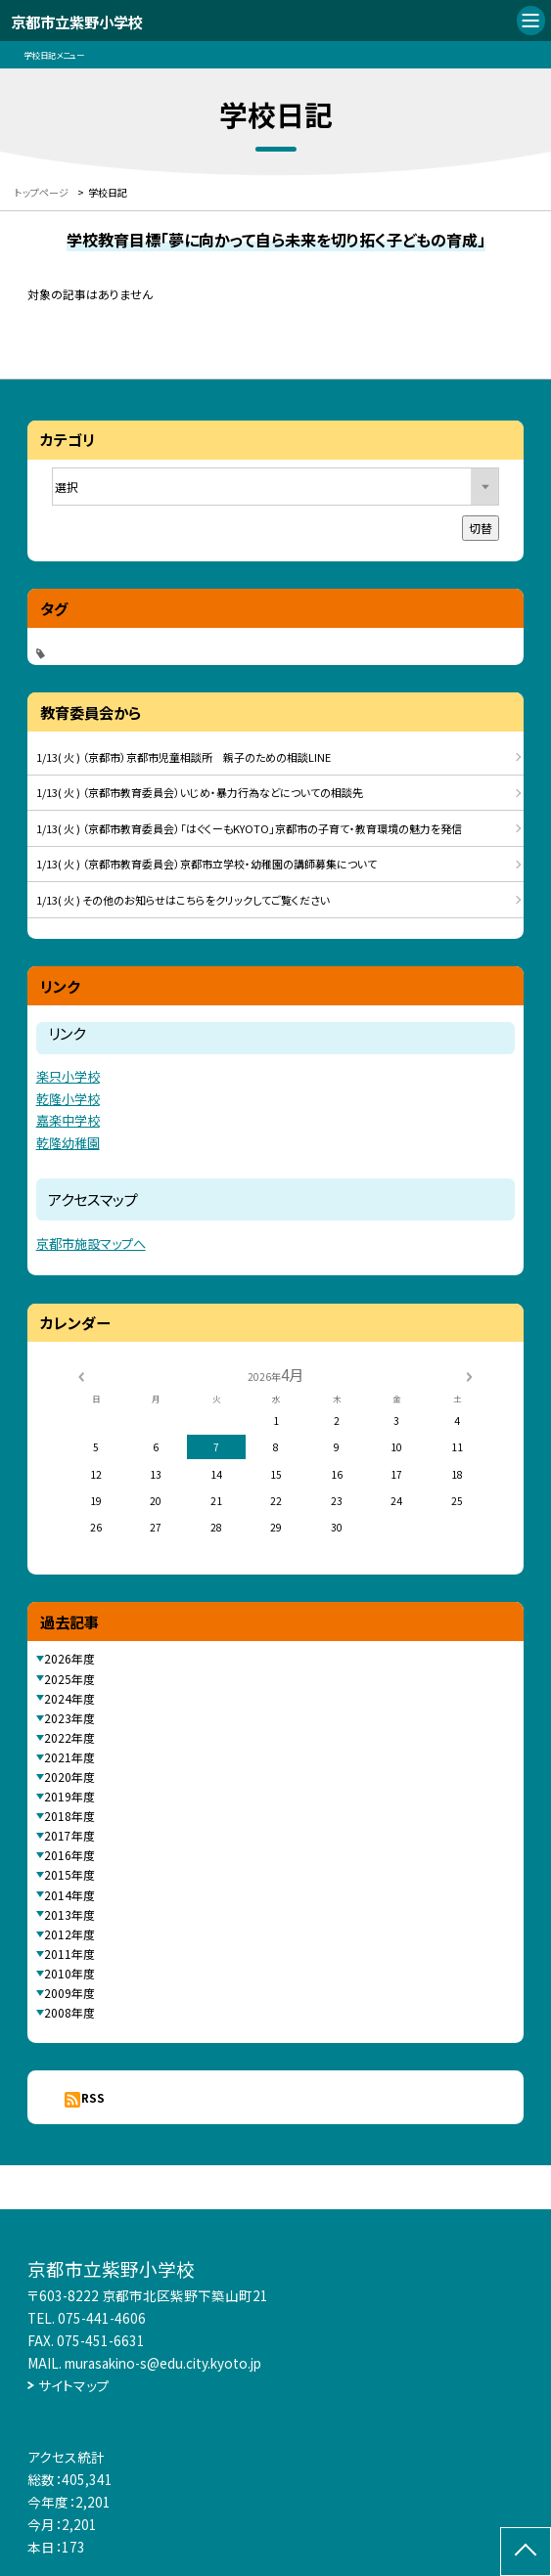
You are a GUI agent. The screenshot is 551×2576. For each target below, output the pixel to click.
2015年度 (69, 1874)
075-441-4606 (102, 2318)
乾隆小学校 (68, 1098)
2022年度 (69, 1737)
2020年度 (69, 1776)
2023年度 (69, 1718)
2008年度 (69, 2012)
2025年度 (69, 1678)
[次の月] (469, 1375)
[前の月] (81, 1375)
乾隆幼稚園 (68, 1142)
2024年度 (69, 1698)
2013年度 (69, 1914)
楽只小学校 (68, 1076)
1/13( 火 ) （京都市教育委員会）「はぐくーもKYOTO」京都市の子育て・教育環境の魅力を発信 (249, 828)
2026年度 (69, 1658)
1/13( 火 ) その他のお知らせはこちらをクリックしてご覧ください (183, 900)
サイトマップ (74, 2385)
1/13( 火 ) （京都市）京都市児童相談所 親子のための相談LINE (183, 757)
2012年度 (69, 1934)
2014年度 (69, 1895)
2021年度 (69, 1757)
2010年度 (69, 1973)
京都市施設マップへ (91, 1243)
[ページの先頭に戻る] (525, 2551)
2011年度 (69, 1953)
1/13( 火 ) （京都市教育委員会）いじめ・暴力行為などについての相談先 (199, 792)
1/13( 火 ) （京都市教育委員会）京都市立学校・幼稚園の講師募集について (206, 863)
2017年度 (69, 1835)
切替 (480, 527)
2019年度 (69, 1796)
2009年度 (69, 1992)
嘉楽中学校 (68, 1120)
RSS (93, 2097)
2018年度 (69, 1815)
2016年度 (69, 1854)
